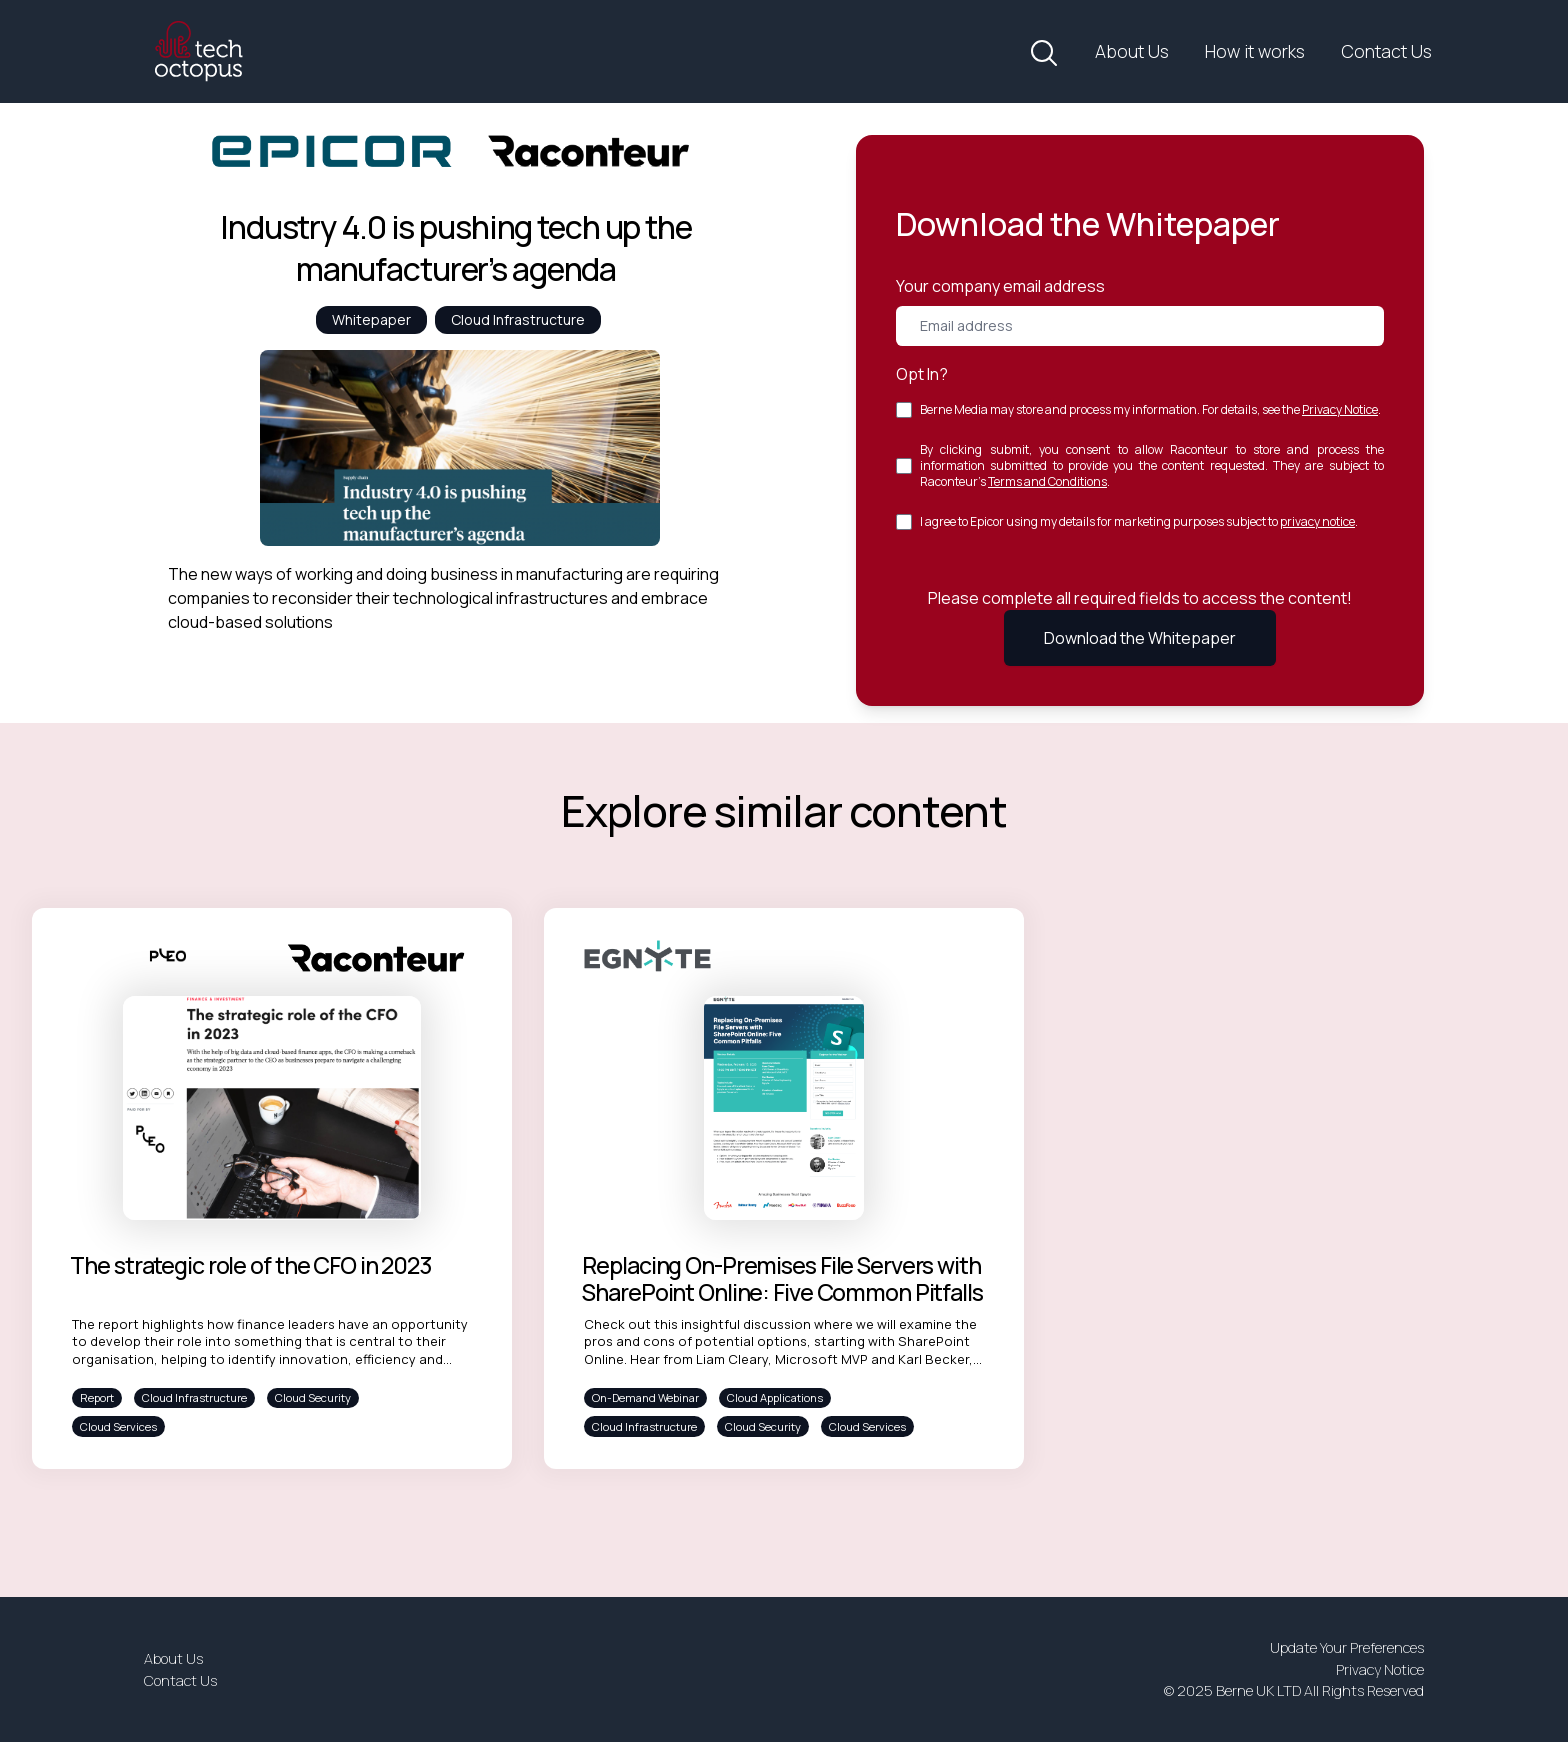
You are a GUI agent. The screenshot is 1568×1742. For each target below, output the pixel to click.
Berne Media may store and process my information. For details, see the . (1150, 410)
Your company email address (1000, 286)
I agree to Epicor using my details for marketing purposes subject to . (1139, 522)
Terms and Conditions (1047, 481)
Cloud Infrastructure (518, 319)
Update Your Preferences (1347, 1647)
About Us (1132, 51)
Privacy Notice (1340, 409)
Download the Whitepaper (1140, 638)
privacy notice (1317, 521)
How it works (1255, 51)
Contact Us (1386, 51)
